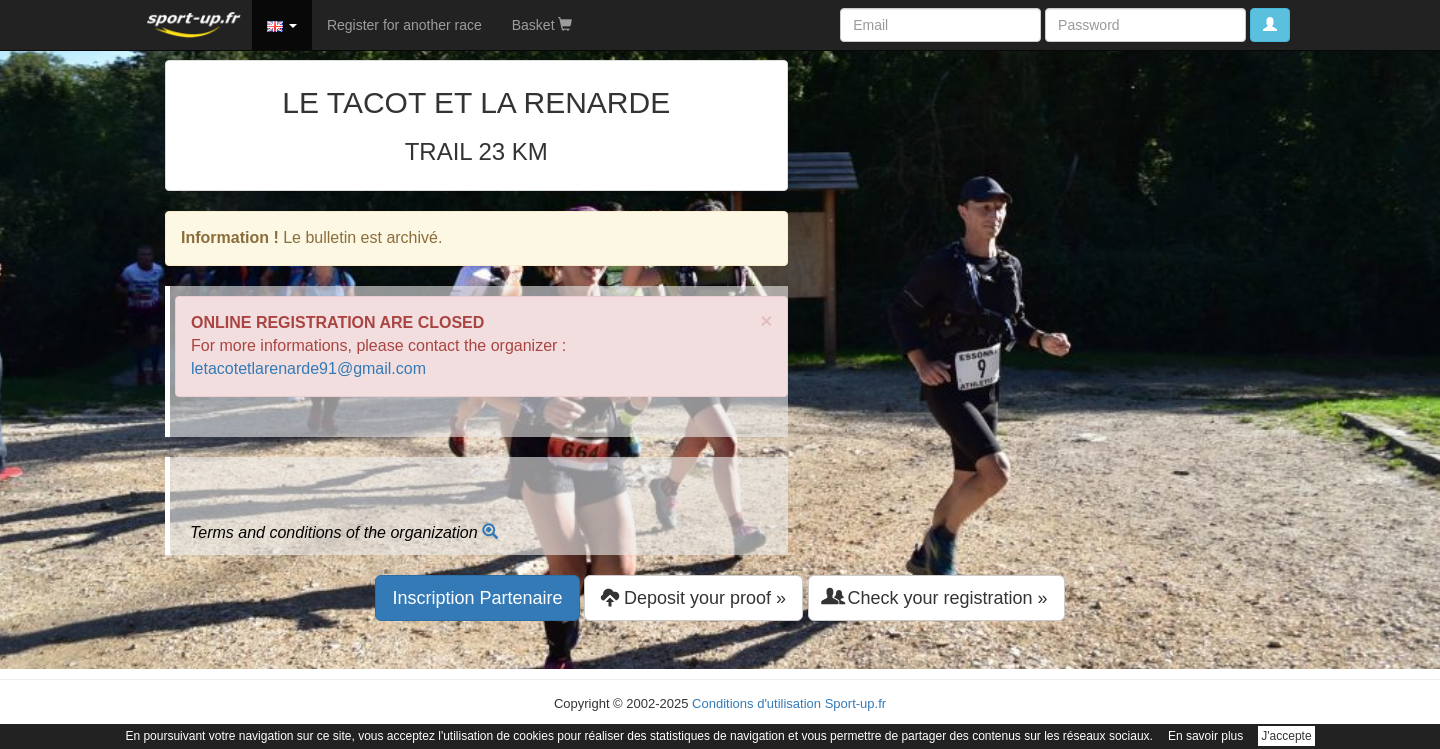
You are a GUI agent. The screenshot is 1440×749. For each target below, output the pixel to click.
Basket (542, 25)
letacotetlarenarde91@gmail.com (308, 368)
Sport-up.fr (855, 703)
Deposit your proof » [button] (693, 597)
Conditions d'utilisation (756, 703)
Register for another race (404, 25)
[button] (282, 25)
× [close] (766, 320)
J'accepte (1286, 736)
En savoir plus (1205, 736)
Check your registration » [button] (936, 597)
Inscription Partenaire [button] (477, 598)
